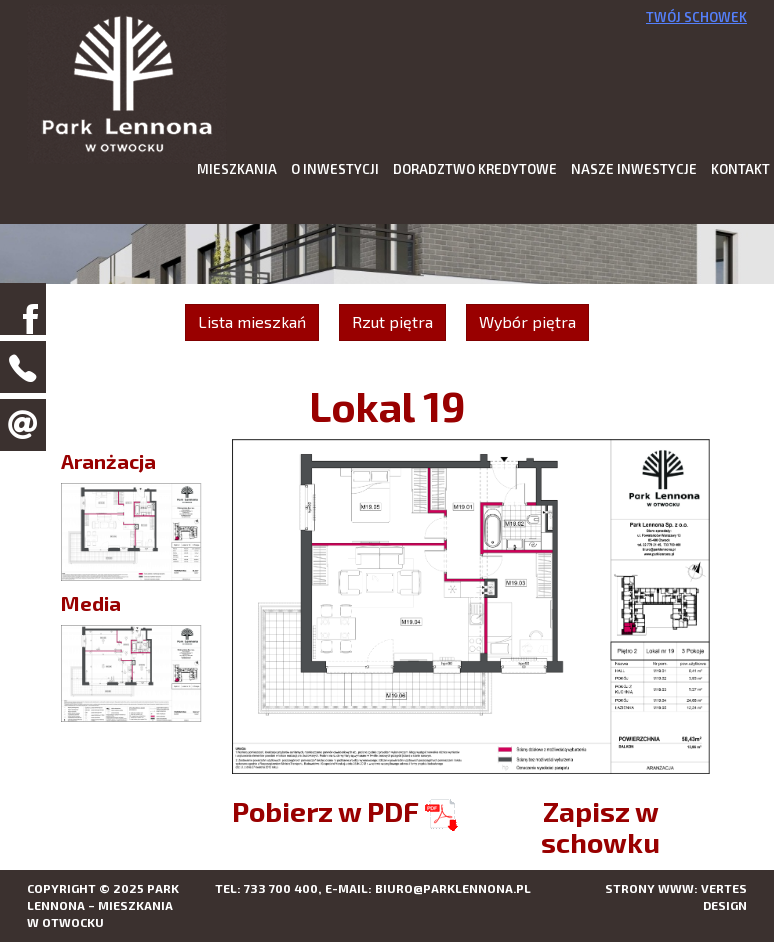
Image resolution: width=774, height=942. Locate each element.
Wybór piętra (527, 321)
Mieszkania (237, 169)
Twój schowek (696, 17)
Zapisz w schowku (600, 826)
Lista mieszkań (252, 321)
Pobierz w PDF (345, 811)
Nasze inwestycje (634, 169)
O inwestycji (335, 169)
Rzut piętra (392, 321)
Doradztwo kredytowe (475, 169)
